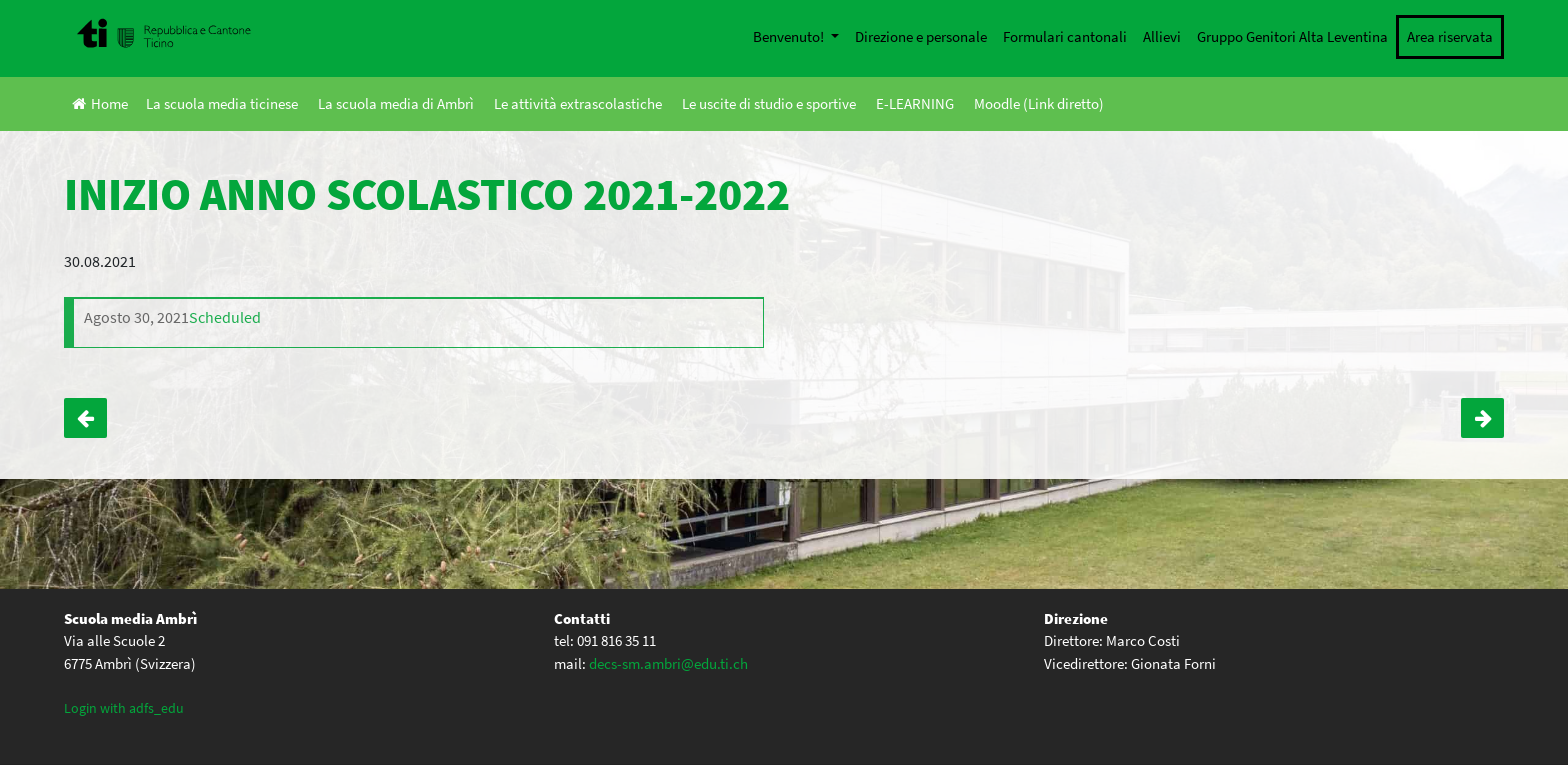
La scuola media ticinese (222, 103)
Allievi (1162, 36)
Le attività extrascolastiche (578, 103)
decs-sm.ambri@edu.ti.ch (668, 663)
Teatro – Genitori (85, 418)
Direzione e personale (921, 36)
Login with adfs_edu (124, 708)
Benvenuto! (790, 36)
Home (100, 103)
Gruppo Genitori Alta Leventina (1292, 36)
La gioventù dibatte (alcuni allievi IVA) (1482, 418)
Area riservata (1450, 36)
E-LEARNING (915, 103)
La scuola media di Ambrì (396, 103)
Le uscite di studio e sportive (769, 103)
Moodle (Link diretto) (1039, 103)
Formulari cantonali (1065, 36)
